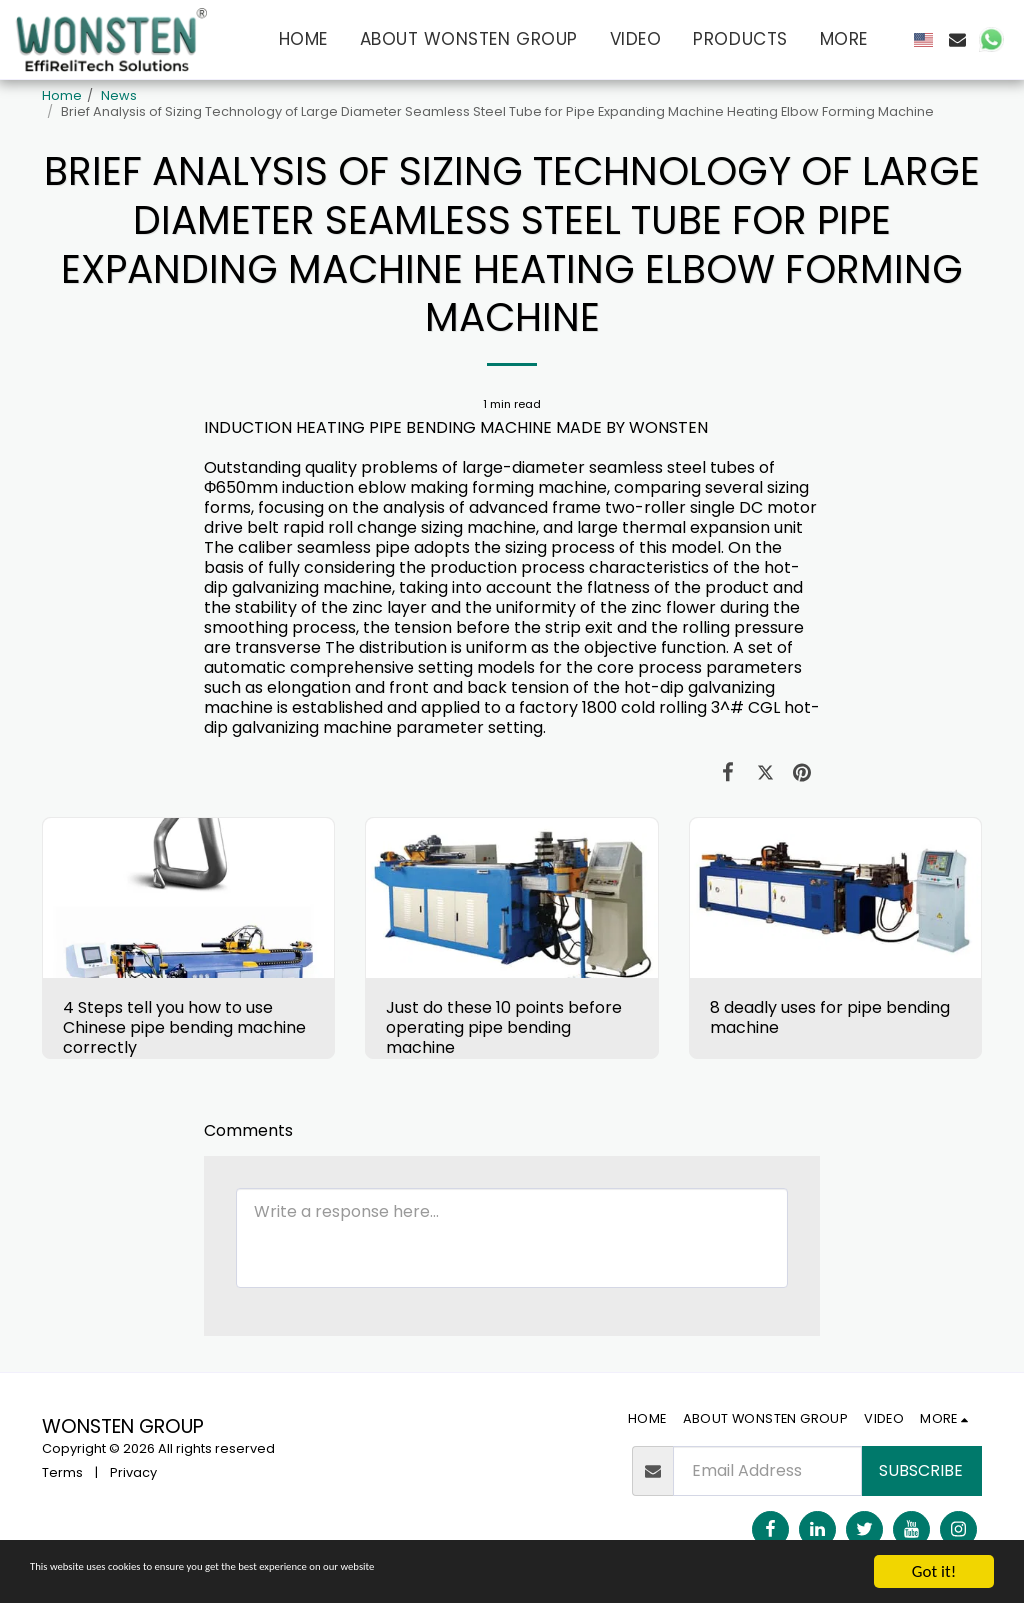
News (119, 95)
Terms (62, 1472)
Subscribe (921, 1470)
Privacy (133, 1472)
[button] (957, 39)
